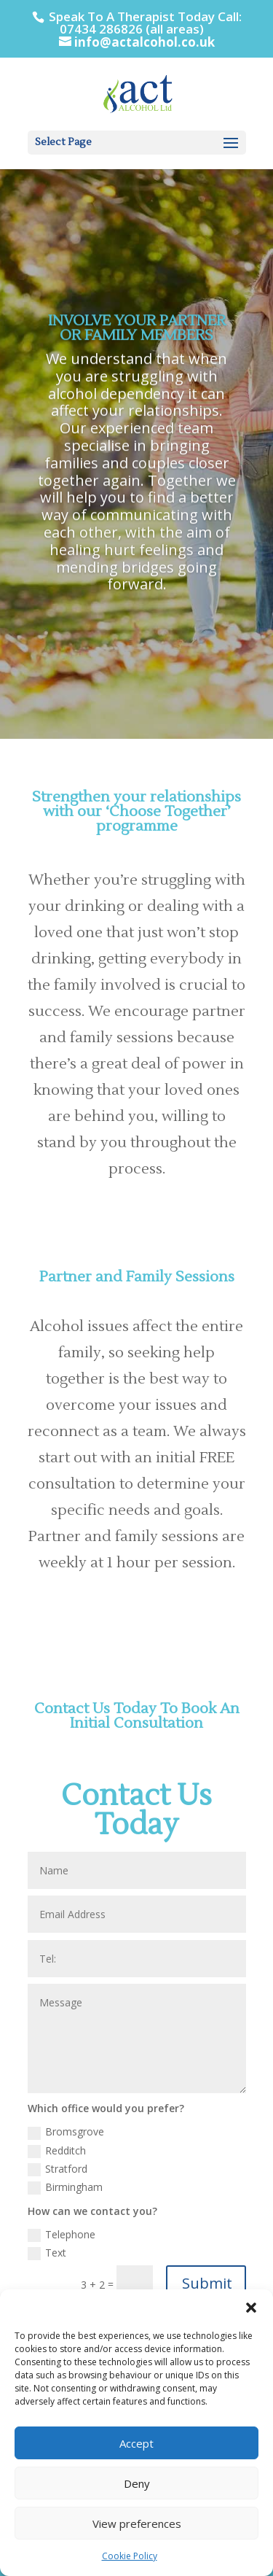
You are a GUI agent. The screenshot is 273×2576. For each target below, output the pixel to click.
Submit (207, 2283)
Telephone (61, 2234)
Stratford (57, 2169)
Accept (136, 2443)
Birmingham (65, 2187)
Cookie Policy (129, 2556)
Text (47, 2253)
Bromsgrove (66, 2132)
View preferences (136, 2523)
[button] (251, 2307)
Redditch (57, 2151)
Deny (137, 2483)
